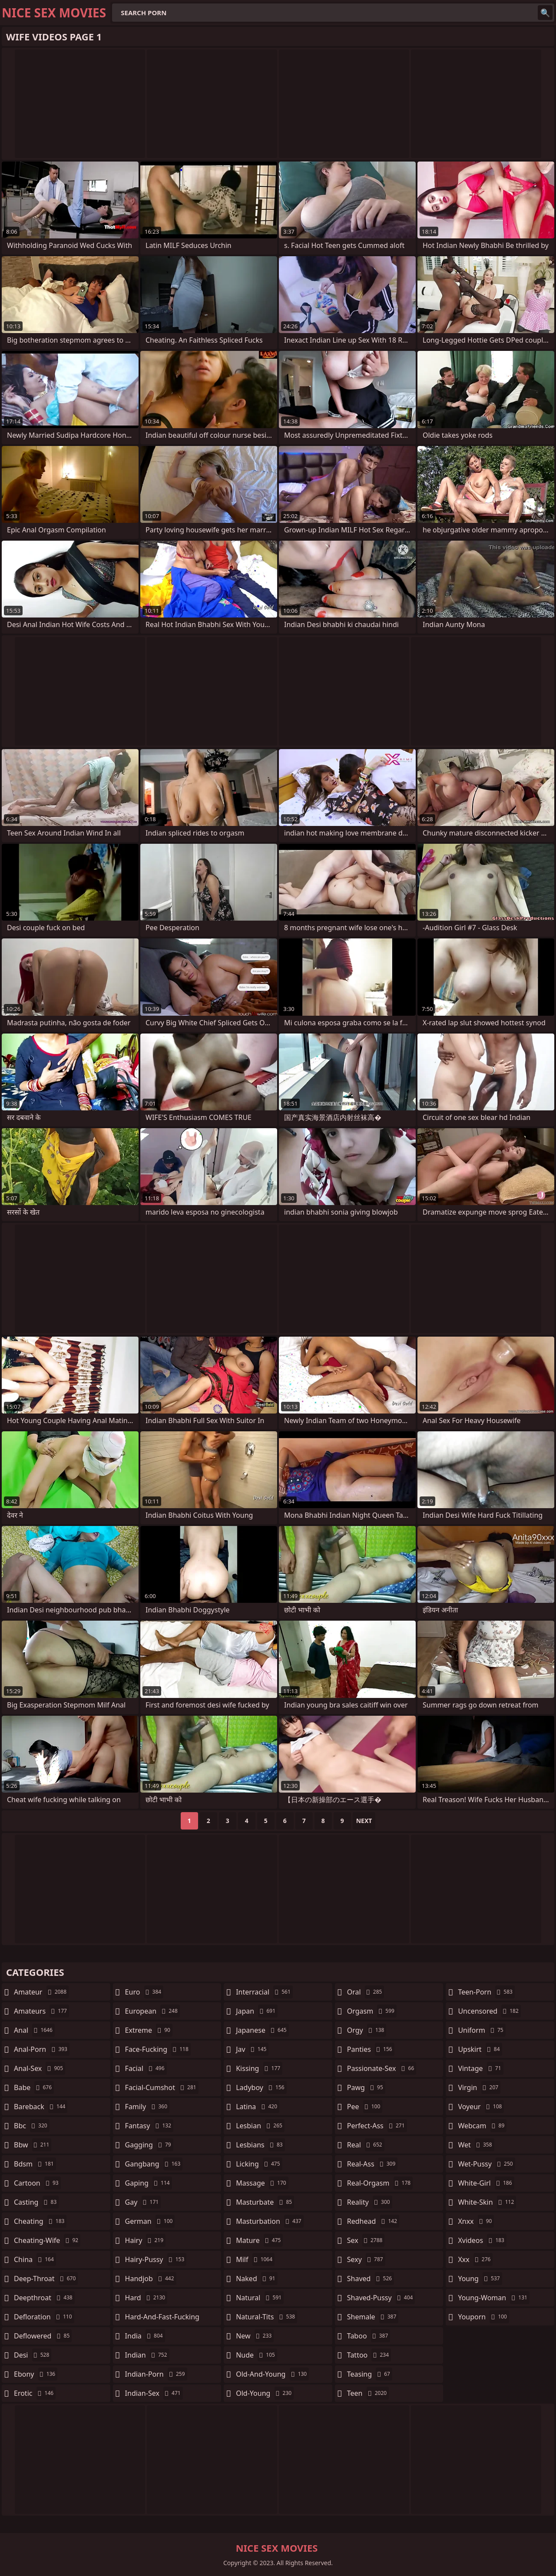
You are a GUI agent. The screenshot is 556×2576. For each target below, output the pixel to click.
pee (364, 2106)
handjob (150, 2278)
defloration (44, 2316)
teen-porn (486, 1991)
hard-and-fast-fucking (162, 2318)
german (150, 2221)
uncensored (489, 2011)
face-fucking (158, 2049)
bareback (40, 2106)
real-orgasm (380, 2183)
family (147, 2106)
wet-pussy (486, 2163)
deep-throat (46, 2278)
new (255, 2335)
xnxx (476, 2221)
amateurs (41, 2011)
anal (34, 2030)
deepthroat (44, 2297)
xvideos (482, 2240)
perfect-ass (377, 2125)
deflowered (43, 2335)
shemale (373, 2316)
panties (370, 2049)
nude (256, 2354)
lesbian (260, 2125)
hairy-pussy (156, 2259)
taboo (369, 2335)
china (35, 2259)
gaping (148, 2183)
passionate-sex (381, 2068)
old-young (265, 2393)
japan (257, 2011)
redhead (373, 2221)
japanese (262, 2030)
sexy (366, 2259)
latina (257, 2106)
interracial (264, 1991)
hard (146, 2297)
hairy (145, 2240)
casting (36, 2202)
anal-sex (39, 2068)
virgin (479, 2087)
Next (364, 1820)
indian (147, 2354)
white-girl (486, 2183)
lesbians (260, 2144)
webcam (482, 2125)
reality (369, 2202)
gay (143, 2202)
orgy (367, 2030)
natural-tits (266, 2316)
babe (34, 2087)
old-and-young (272, 2374)
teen (368, 2393)
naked (256, 2278)
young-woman (494, 2297)
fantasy (149, 2125)
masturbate (265, 2202)
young (480, 2278)
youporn (483, 2316)
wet (476, 2144)
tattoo (369, 2354)
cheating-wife (47, 2240)
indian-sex (154, 2393)
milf (255, 2259)
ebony (35, 2374)
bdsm (35, 2163)
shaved (370, 2278)
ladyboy (261, 2087)
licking (259, 2163)
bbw (32, 2144)
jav (252, 2049)
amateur (41, 1991)
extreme (148, 2030)
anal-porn (42, 2049)
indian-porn (156, 2374)
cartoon (37, 2183)
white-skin (487, 2202)
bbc (32, 2125)
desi (32, 2354)
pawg (366, 2087)
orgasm (372, 2011)
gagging (149, 2144)
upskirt (480, 2049)
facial (146, 2068)
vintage (480, 2068)
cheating (40, 2221)
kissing (259, 2068)
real (365, 2144)
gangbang (154, 2163)
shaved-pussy (381, 2297)
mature (259, 2240)
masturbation (269, 2221)
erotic (35, 2393)
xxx (475, 2259)
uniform (481, 2030)
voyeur (481, 2106)
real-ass (372, 2163)
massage (262, 2183)
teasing (369, 2374)
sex (366, 2240)
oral (365, 1991)
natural (260, 2297)
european (152, 2011)
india (145, 2335)
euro (144, 1991)
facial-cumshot (162, 2087)
